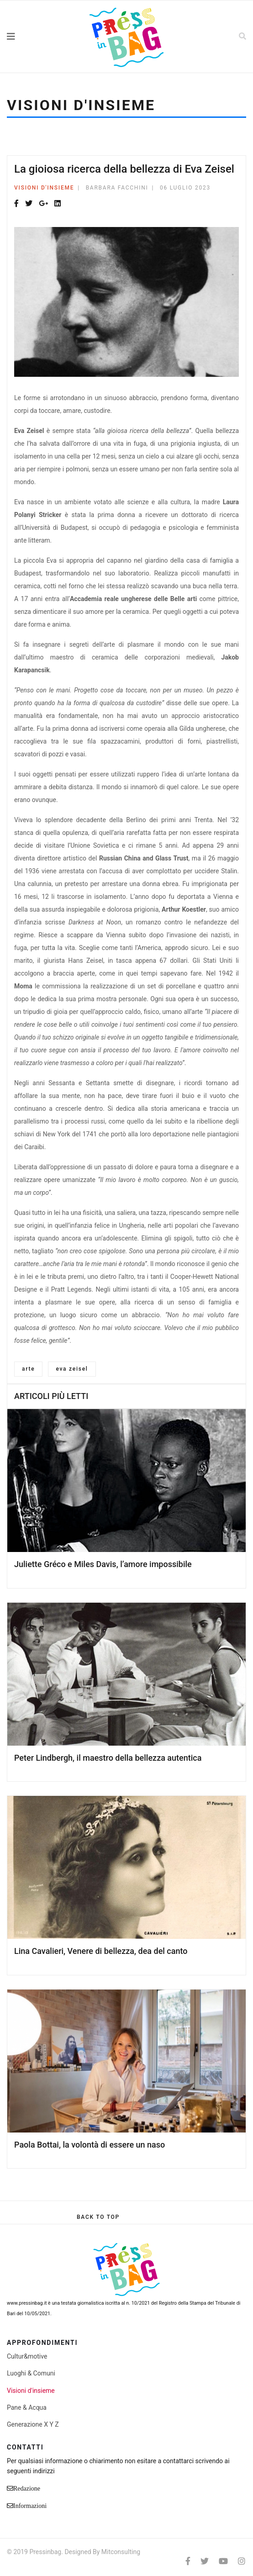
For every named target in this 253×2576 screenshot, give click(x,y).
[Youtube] (223, 2561)
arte (28, 1369)
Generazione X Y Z (33, 2424)
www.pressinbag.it (27, 2303)
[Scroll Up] (98, 2217)
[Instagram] (241, 2561)
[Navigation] (32, 36)
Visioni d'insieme (44, 188)
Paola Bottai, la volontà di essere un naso (89, 2144)
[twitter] (204, 2561)
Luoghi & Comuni (31, 2373)
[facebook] (187, 2561)
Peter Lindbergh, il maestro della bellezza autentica (107, 1758)
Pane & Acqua (27, 2407)
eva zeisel (72, 1369)
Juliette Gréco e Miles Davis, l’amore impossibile (103, 1564)
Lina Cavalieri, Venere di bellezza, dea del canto (100, 1951)
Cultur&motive (27, 2356)
